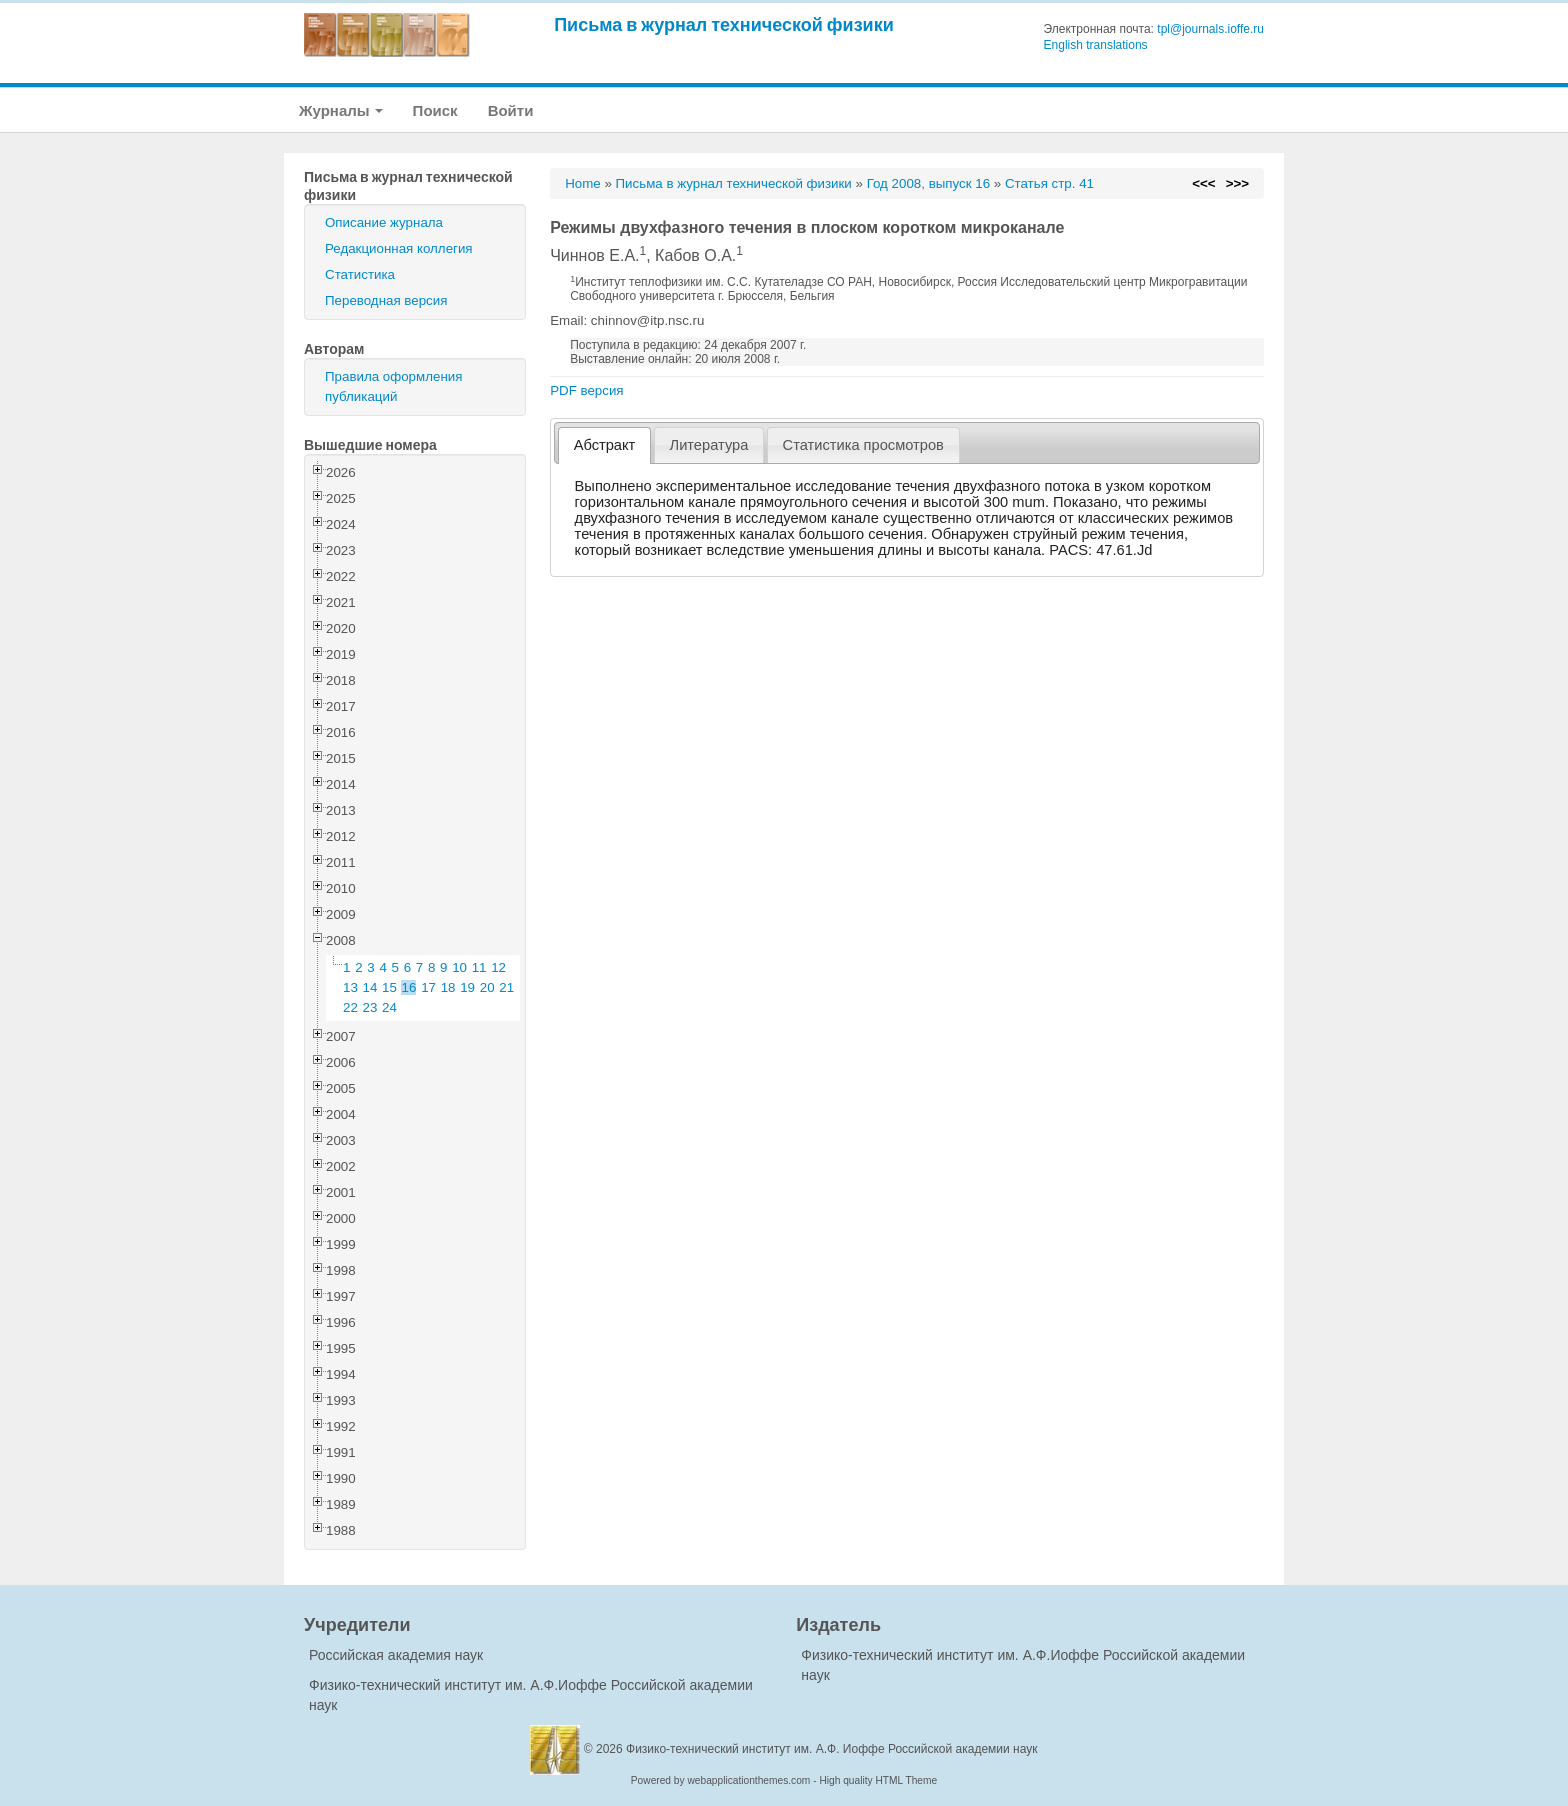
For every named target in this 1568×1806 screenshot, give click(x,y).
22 (350, 1007)
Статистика (360, 274)
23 (370, 1007)
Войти (511, 110)
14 (370, 987)
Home (583, 183)
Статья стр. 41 (1049, 183)
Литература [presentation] (709, 445)
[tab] (604, 445)
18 (448, 987)
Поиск (435, 110)
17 (428, 987)
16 (409, 987)
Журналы (341, 110)
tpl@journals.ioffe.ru (1210, 29)
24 (389, 1007)
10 (459, 967)
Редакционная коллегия (399, 248)
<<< (1203, 183)
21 (506, 987)
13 (350, 987)
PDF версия (586, 390)
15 (389, 987)
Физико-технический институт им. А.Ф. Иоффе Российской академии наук (832, 1749)
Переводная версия (386, 300)
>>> (1237, 183)
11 (479, 967)
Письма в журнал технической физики (724, 24)
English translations (1096, 45)
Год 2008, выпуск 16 (928, 183)
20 (487, 987)
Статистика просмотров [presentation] (863, 445)
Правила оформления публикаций (393, 386)
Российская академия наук (396, 1655)
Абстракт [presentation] (605, 445)
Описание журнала (384, 222)
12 (498, 967)
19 (467, 987)
